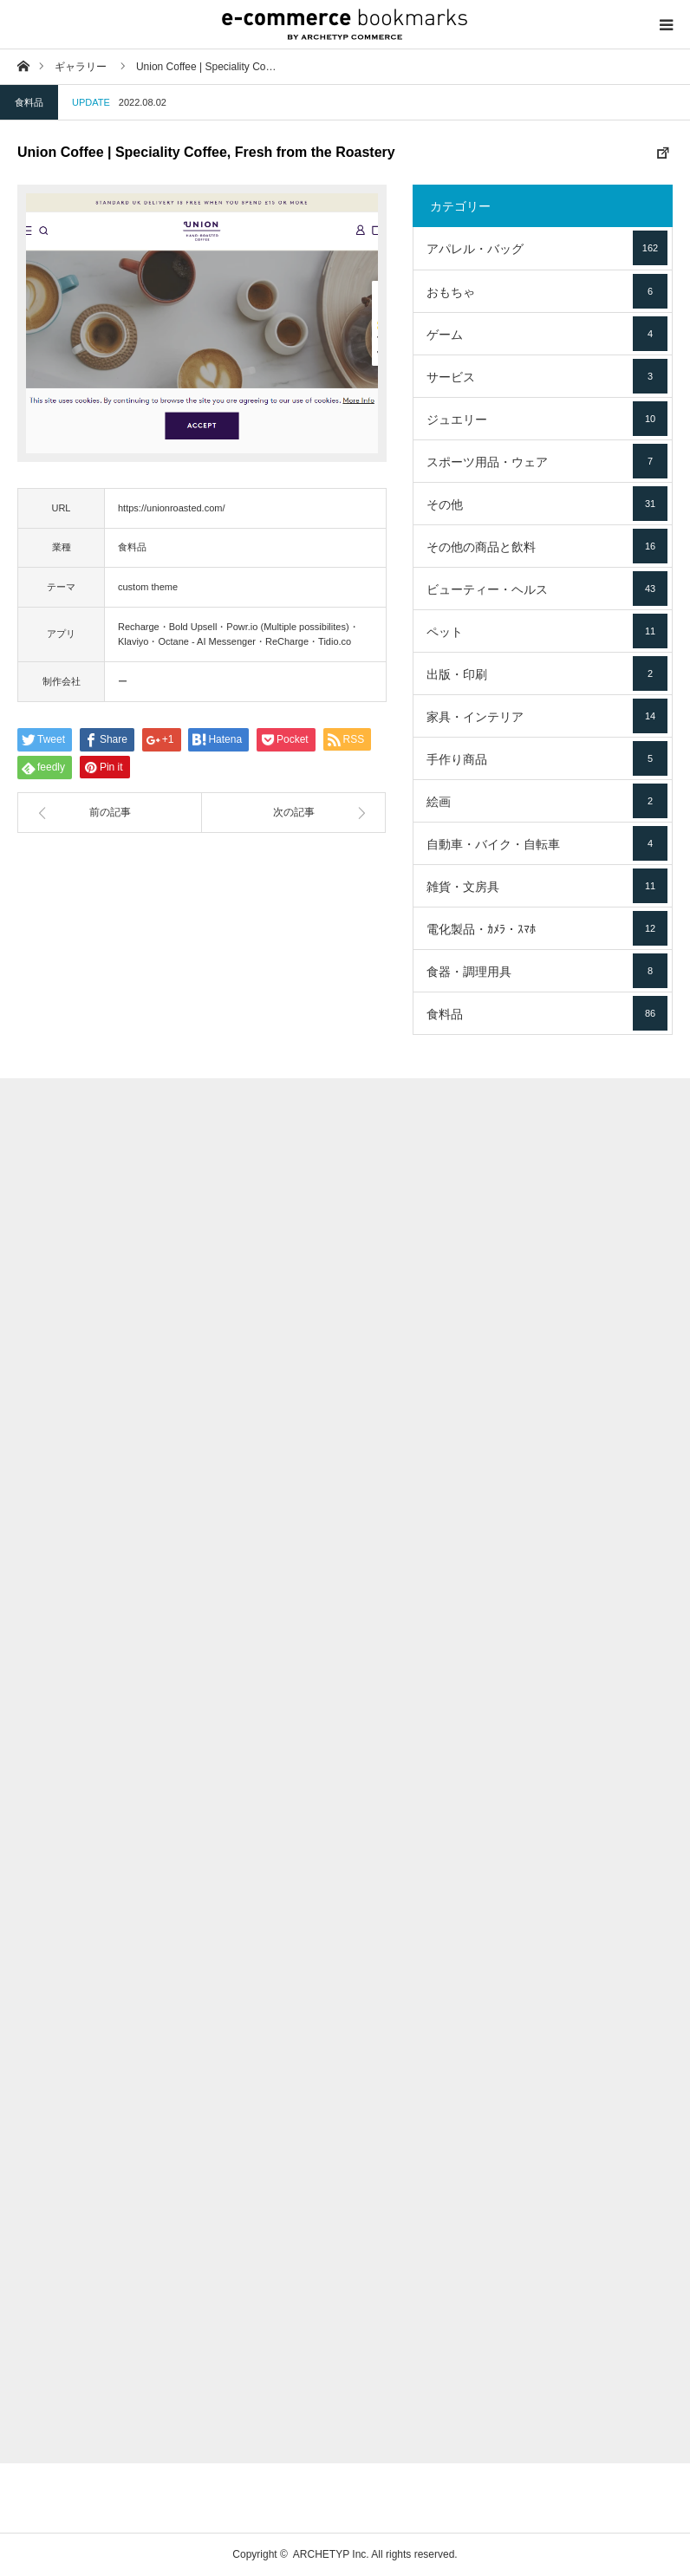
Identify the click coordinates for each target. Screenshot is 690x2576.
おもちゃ (546, 291)
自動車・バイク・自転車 (546, 843)
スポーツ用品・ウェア (546, 461)
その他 (546, 503)
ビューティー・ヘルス (546, 588)
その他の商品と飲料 (546, 546)
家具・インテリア (546, 716)
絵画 (546, 801)
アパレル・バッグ (546, 248)
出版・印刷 (546, 673)
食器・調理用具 (546, 970)
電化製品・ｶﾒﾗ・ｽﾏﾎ (546, 928)
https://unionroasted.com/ (171, 508)
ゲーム (546, 333)
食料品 (29, 102)
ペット (546, 631)
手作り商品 (546, 758)
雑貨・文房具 (546, 885)
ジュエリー (546, 418)
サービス (546, 376)
